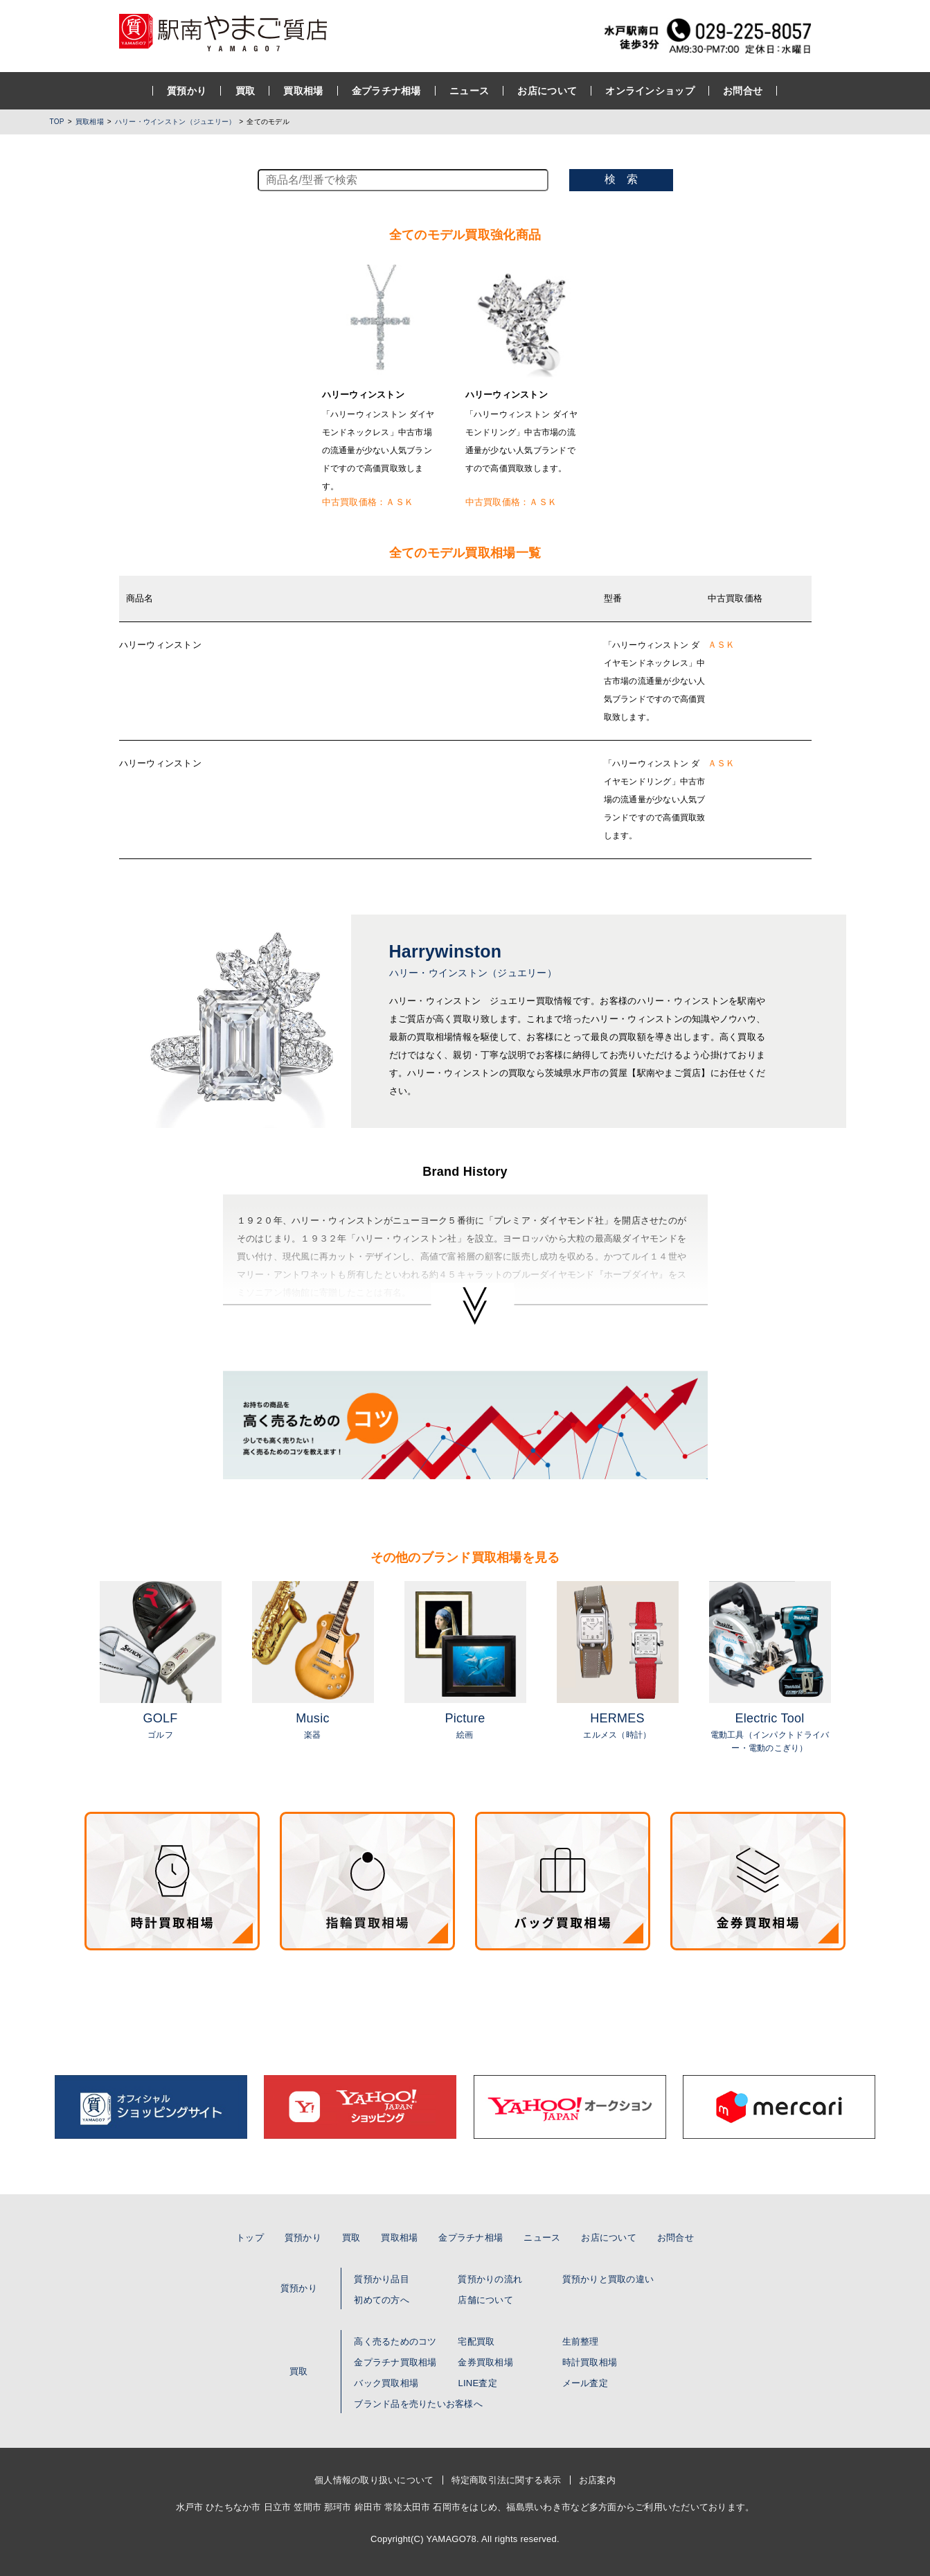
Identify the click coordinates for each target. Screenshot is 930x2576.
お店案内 (597, 2480)
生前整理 (580, 2341)
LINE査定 (477, 2383)
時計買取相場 (590, 2362)
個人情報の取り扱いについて (373, 2480)
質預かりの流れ (490, 2279)
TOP (57, 121)
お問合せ (742, 90)
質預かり (186, 90)
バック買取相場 (386, 2383)
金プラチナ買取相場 (395, 2362)
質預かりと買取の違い (608, 2279)
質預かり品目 (381, 2279)
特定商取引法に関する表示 (506, 2480)
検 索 (621, 179)
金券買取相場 (485, 2362)
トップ (250, 2237)
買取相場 (303, 90)
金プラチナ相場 (386, 90)
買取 (245, 90)
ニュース (469, 90)
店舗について (485, 2300)
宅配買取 (476, 2341)
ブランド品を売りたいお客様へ (418, 2404)
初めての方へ (381, 2300)
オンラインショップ (650, 90)
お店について (548, 90)
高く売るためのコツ (395, 2341)
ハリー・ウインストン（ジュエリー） (175, 121)
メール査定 (585, 2383)
